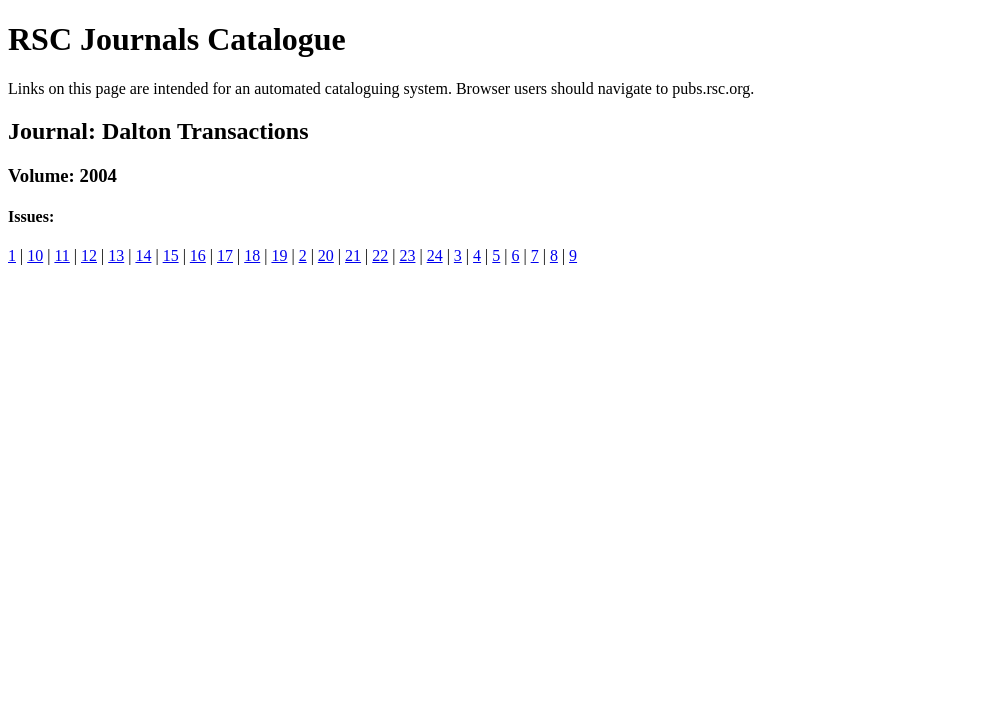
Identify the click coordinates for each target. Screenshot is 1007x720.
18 (252, 255)
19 (279, 255)
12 (89, 255)
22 (380, 255)
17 (225, 255)
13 (116, 255)
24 (435, 255)
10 (35, 255)
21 (353, 255)
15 (171, 255)
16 (198, 255)
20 (326, 255)
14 (143, 255)
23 (407, 255)
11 (61, 255)
